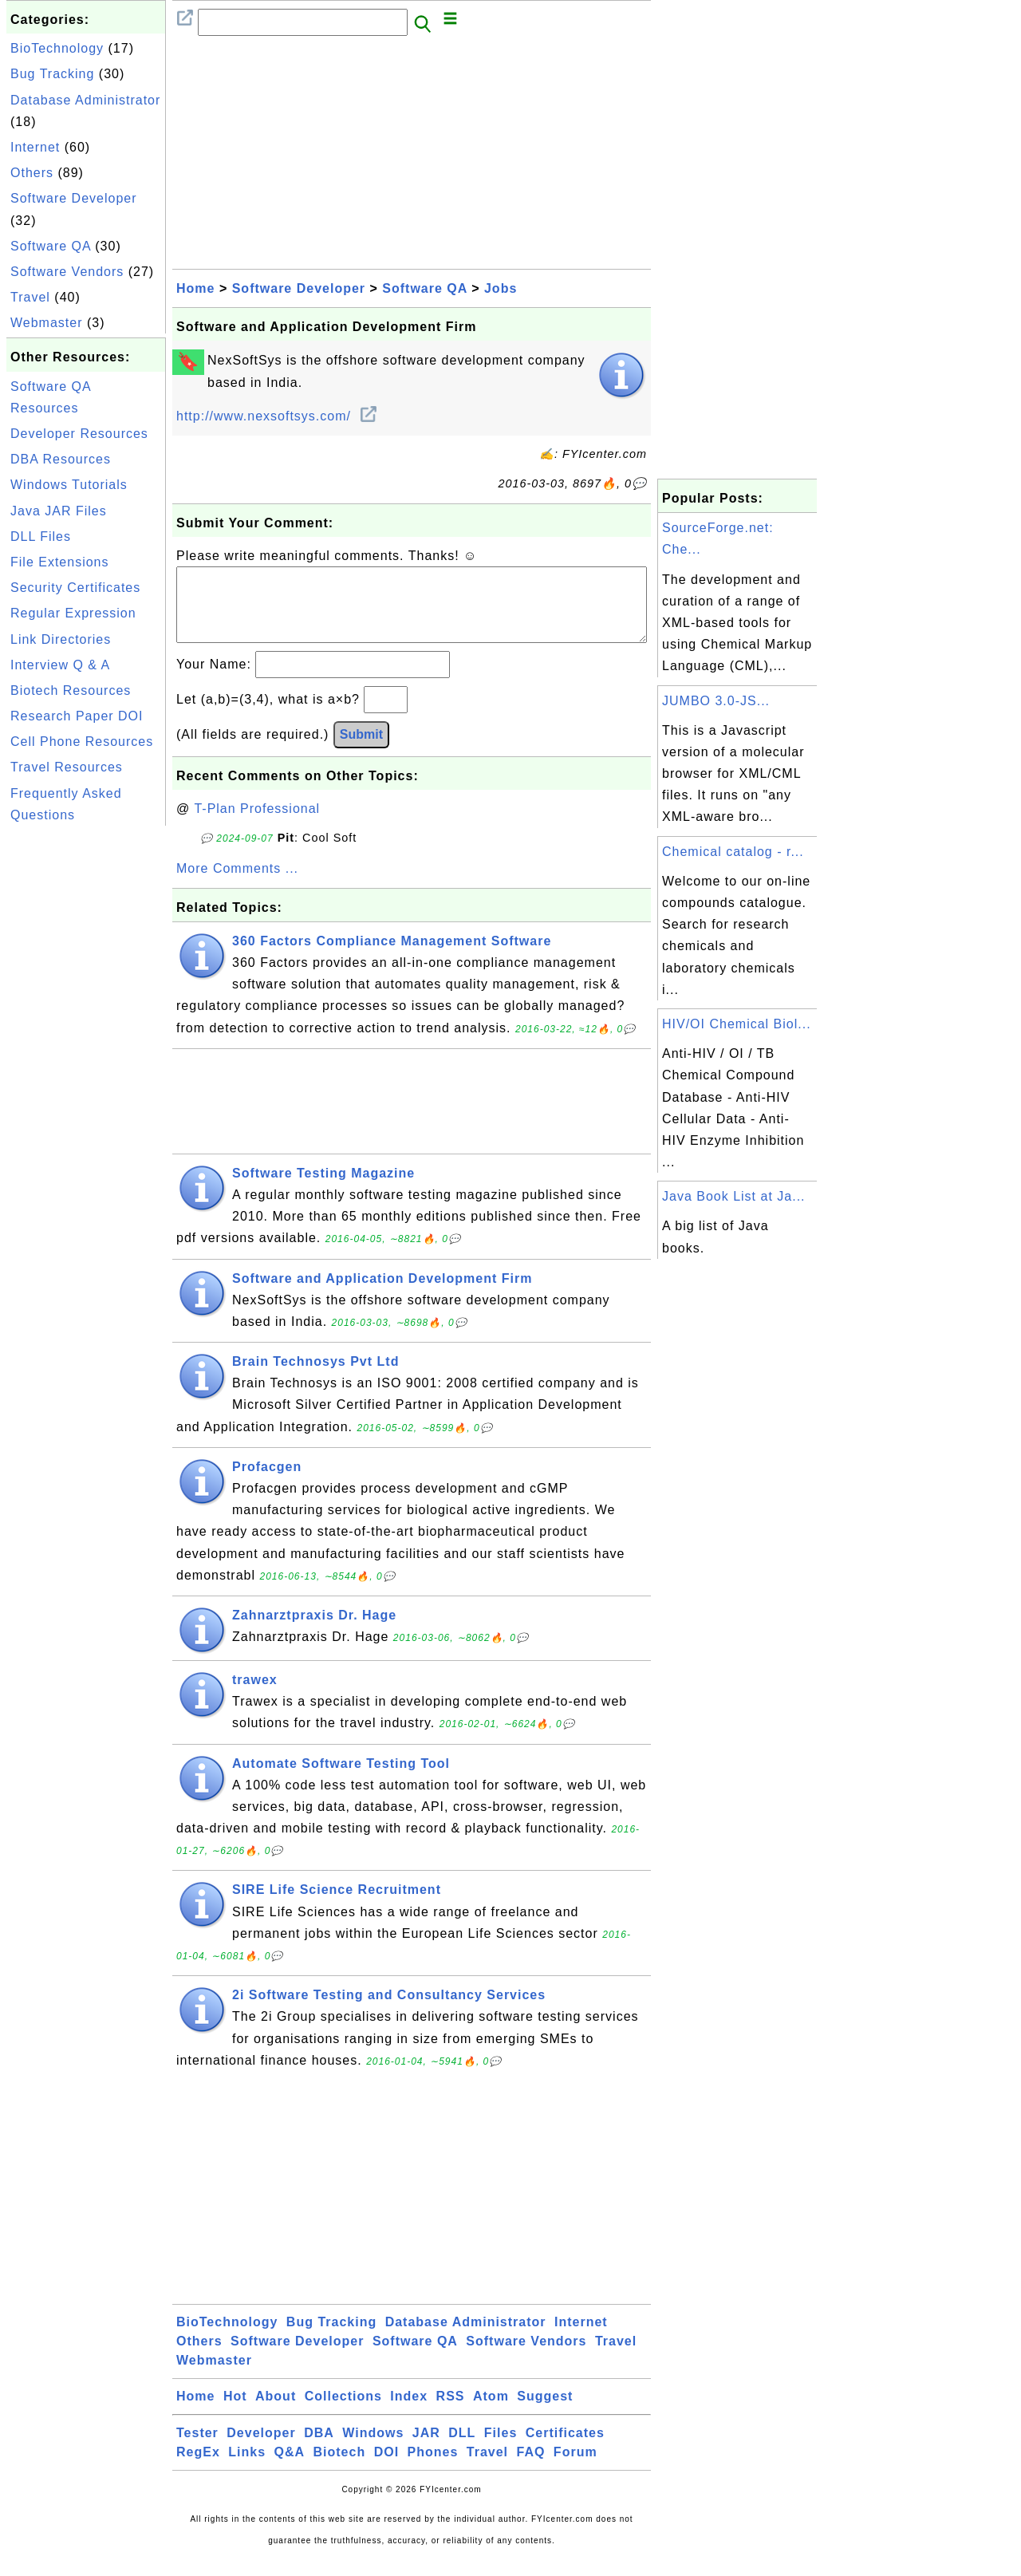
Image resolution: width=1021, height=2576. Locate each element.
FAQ (531, 2468)
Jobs (500, 288)
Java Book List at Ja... (734, 1196)
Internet (35, 147)
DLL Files (40, 536)
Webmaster (46, 322)
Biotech (339, 2468)
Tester (197, 2449)
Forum (575, 2468)
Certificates (565, 2449)
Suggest (545, 2412)
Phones (433, 2468)
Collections (343, 2412)
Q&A (290, 2468)
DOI (386, 2468)
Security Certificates (75, 587)
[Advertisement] (86, 1069)
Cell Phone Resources (81, 741)
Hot (235, 2412)
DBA (319, 2449)
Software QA (50, 246)
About (275, 2412)
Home (195, 288)
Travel (30, 297)
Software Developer (73, 198)
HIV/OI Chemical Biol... (736, 1024)
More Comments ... (237, 884)
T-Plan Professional (257, 824)
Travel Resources (66, 767)
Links (247, 2468)
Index (409, 2412)
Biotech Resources (70, 690)
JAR (426, 2449)
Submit (361, 750)
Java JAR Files (58, 511)
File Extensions (59, 562)
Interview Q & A (60, 665)
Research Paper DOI (77, 716)
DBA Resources (60, 459)
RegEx (198, 2468)
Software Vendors (67, 271)
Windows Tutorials (69, 484)
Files (500, 2449)
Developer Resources (79, 433)
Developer (261, 2449)
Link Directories (60, 639)
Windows (373, 2449)
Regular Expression (73, 613)
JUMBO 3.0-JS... (716, 701)
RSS (450, 2412)
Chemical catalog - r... (733, 851)
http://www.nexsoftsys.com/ (276, 416)
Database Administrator (85, 100)
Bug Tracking (52, 74)
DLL (461, 2449)
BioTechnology (57, 48)
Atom (491, 2412)
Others (31, 172)
